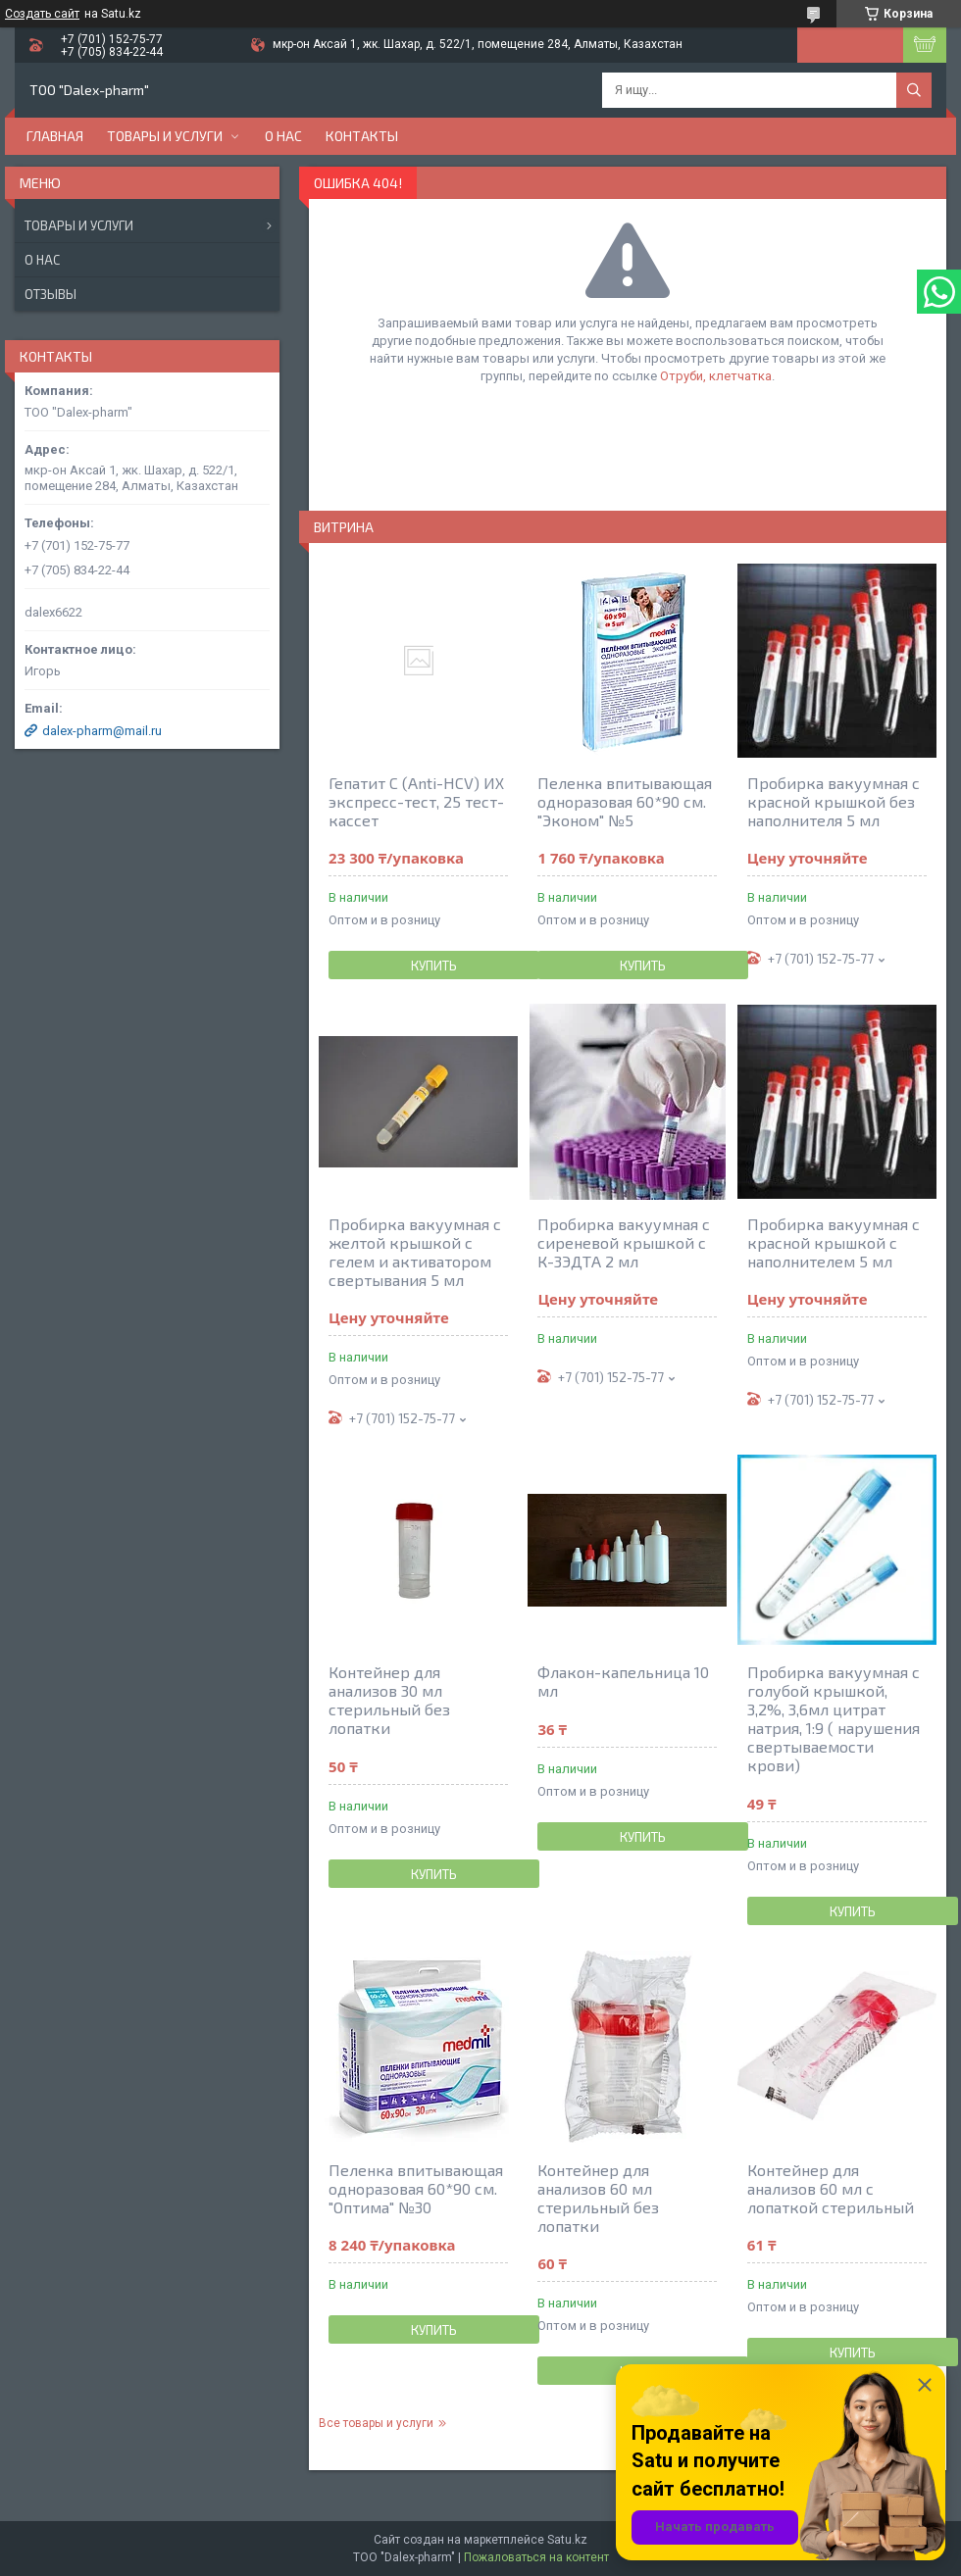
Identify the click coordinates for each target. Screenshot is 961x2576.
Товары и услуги (165, 135)
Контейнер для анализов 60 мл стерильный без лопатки (598, 2197)
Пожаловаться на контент (536, 2557)
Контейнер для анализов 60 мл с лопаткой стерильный (830, 2188)
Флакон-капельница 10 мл (623, 1681)
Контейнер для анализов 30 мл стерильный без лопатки (389, 1699)
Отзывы (50, 294)
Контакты (362, 135)
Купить (434, 965)
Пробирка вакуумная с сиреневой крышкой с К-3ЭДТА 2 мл (623, 1242)
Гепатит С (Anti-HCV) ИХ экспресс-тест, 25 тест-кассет (416, 801)
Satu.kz (567, 2540)
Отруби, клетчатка (716, 376)
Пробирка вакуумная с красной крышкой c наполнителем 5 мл (833, 1242)
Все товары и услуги (376, 2423)
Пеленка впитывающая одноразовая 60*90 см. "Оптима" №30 (416, 2188)
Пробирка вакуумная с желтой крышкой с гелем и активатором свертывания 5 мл (415, 1251)
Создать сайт (42, 14)
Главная (54, 135)
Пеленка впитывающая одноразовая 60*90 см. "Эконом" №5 (624, 801)
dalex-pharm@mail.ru (102, 730)
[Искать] (914, 90)
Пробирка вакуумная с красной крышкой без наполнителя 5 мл (833, 801)
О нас (283, 135)
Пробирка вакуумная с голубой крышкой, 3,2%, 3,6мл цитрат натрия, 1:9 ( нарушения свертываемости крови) (833, 1718)
